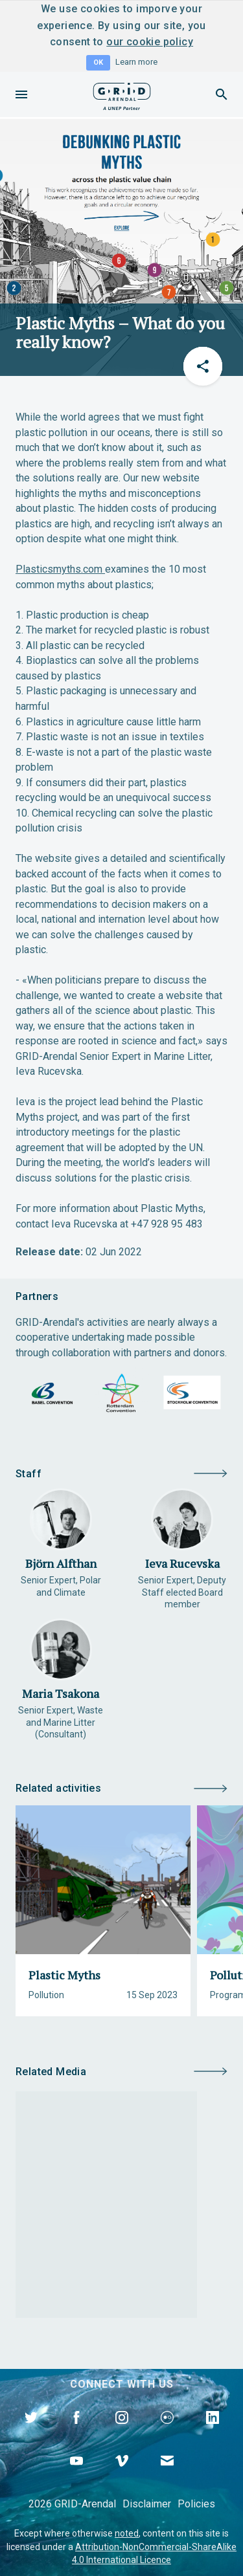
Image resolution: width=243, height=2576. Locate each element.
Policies (196, 2504)
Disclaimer (146, 2504)
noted (127, 2533)
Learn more (136, 62)
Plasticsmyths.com (59, 569)
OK (98, 62)
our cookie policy (149, 42)
